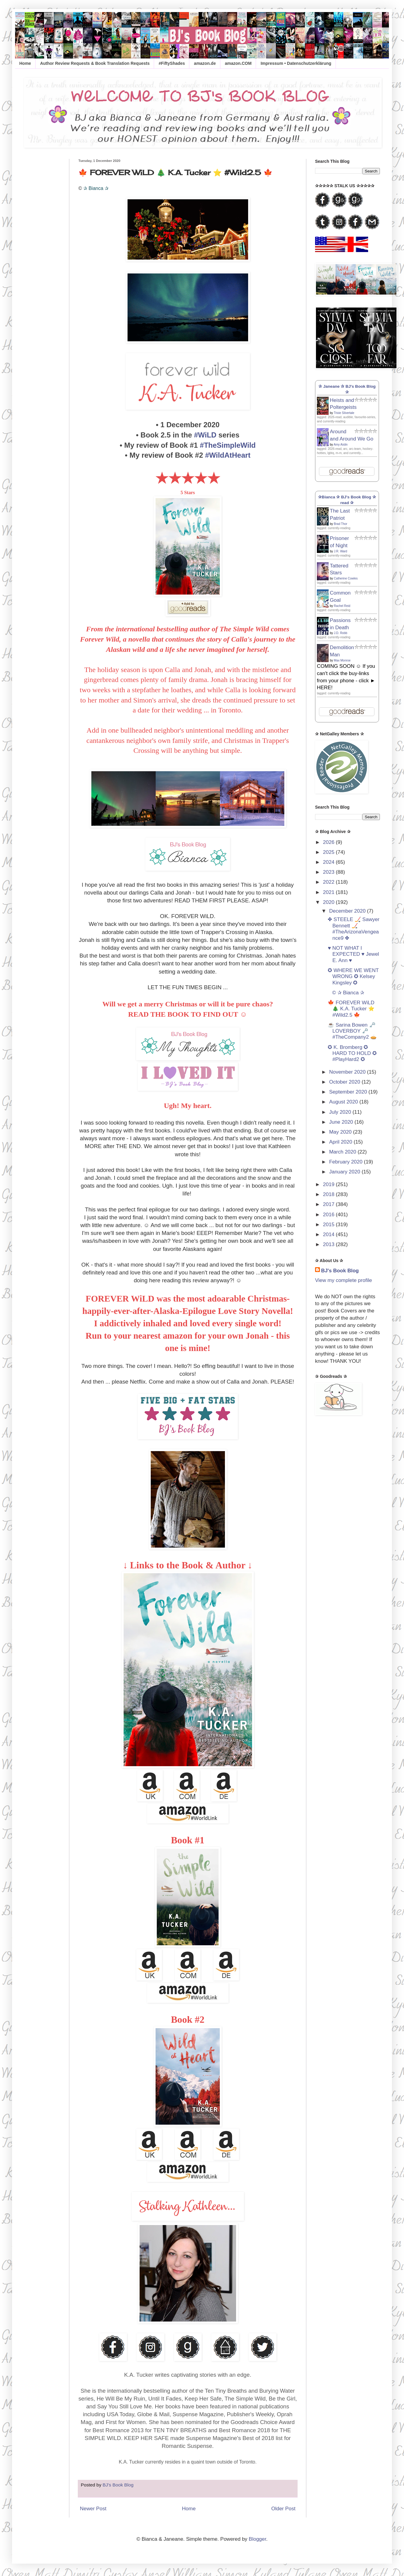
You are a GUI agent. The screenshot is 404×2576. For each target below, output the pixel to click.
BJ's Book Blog (340, 1271)
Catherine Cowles (346, 578)
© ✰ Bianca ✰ (347, 993)
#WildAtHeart (227, 455)
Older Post (283, 2508)
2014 (329, 1234)
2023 (329, 872)
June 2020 (342, 1122)
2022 (329, 882)
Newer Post (93, 2508)
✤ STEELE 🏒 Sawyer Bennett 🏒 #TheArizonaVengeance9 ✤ (353, 929)
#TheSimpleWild (228, 445)
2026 (329, 842)
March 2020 (343, 1152)
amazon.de (205, 63)
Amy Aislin (341, 444)
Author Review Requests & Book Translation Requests (95, 63)
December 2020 (348, 911)
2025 (329, 852)
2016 (329, 1214)
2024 (329, 862)
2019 (329, 1184)
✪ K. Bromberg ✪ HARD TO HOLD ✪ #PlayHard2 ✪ (352, 1053)
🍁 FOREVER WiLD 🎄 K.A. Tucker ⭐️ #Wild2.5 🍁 (351, 1009)
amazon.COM (238, 63)
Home (25, 63)
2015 (329, 1224)
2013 (329, 1244)
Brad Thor (340, 524)
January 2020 (345, 1172)
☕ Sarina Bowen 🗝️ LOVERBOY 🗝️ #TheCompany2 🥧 (352, 1031)
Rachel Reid (342, 606)
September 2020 (348, 1092)
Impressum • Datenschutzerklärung (295, 63)
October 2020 (345, 1082)
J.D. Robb (340, 633)
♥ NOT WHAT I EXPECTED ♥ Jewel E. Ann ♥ (353, 954)
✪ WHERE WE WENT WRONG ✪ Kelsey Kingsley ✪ (353, 977)
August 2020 (344, 1102)
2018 (329, 1194)
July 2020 (341, 1112)
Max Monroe (342, 660)
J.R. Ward (340, 551)
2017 (329, 1204)
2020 (329, 902)
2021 (329, 892)
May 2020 (341, 1132)
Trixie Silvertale (344, 413)
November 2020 (348, 1072)
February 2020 (346, 1162)
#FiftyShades (172, 63)
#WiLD (205, 435)
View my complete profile (343, 1280)
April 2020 (341, 1142)
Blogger (257, 2539)
